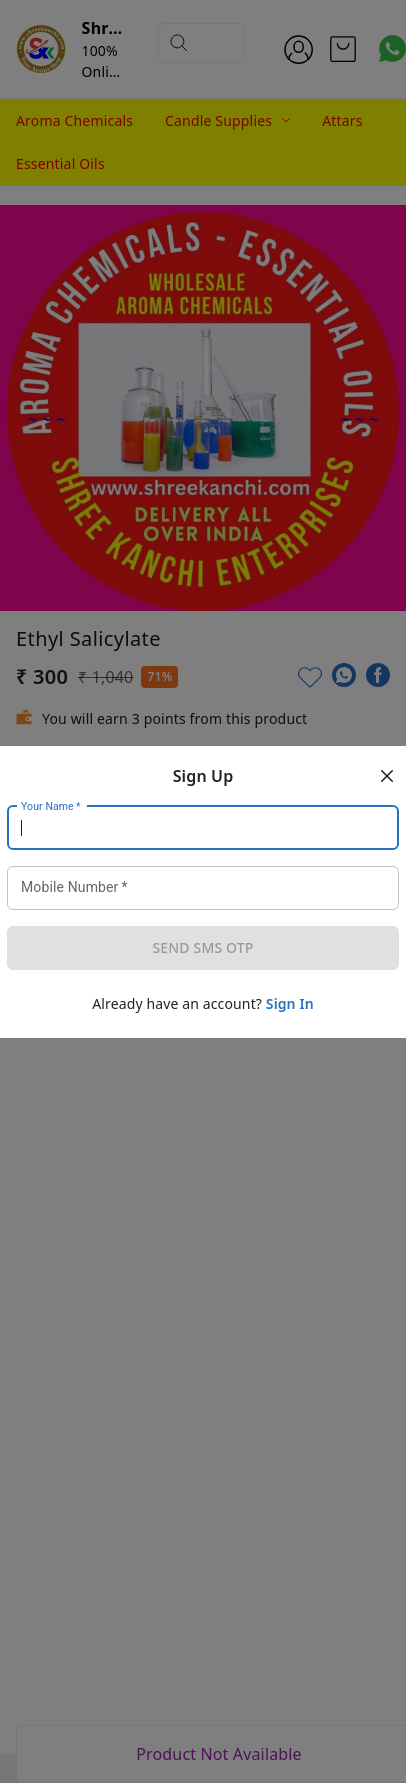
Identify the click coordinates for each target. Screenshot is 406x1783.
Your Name (51, 806)
